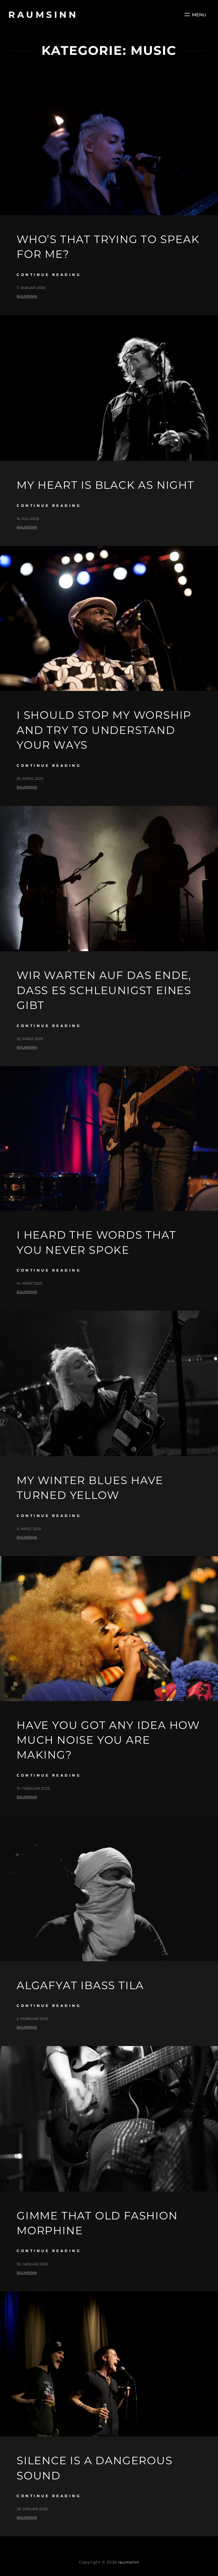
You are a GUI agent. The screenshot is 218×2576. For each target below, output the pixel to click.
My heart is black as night (105, 484)
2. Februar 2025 (32, 2018)
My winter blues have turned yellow (90, 1488)
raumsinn (43, 14)
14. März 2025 (29, 1283)
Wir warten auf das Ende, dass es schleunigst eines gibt (104, 990)
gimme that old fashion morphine (97, 2223)
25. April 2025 (30, 778)
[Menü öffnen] (194, 14)
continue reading (49, 274)
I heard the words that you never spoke (96, 1242)
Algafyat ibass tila (80, 1985)
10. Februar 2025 (33, 1788)
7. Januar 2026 (31, 287)
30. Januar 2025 (32, 2264)
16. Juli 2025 (28, 518)
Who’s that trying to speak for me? (108, 247)
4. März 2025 (29, 1528)
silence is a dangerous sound (95, 2468)
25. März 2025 (30, 1039)
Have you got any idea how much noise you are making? (108, 1740)
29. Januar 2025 (32, 2509)
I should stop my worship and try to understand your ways (104, 729)
